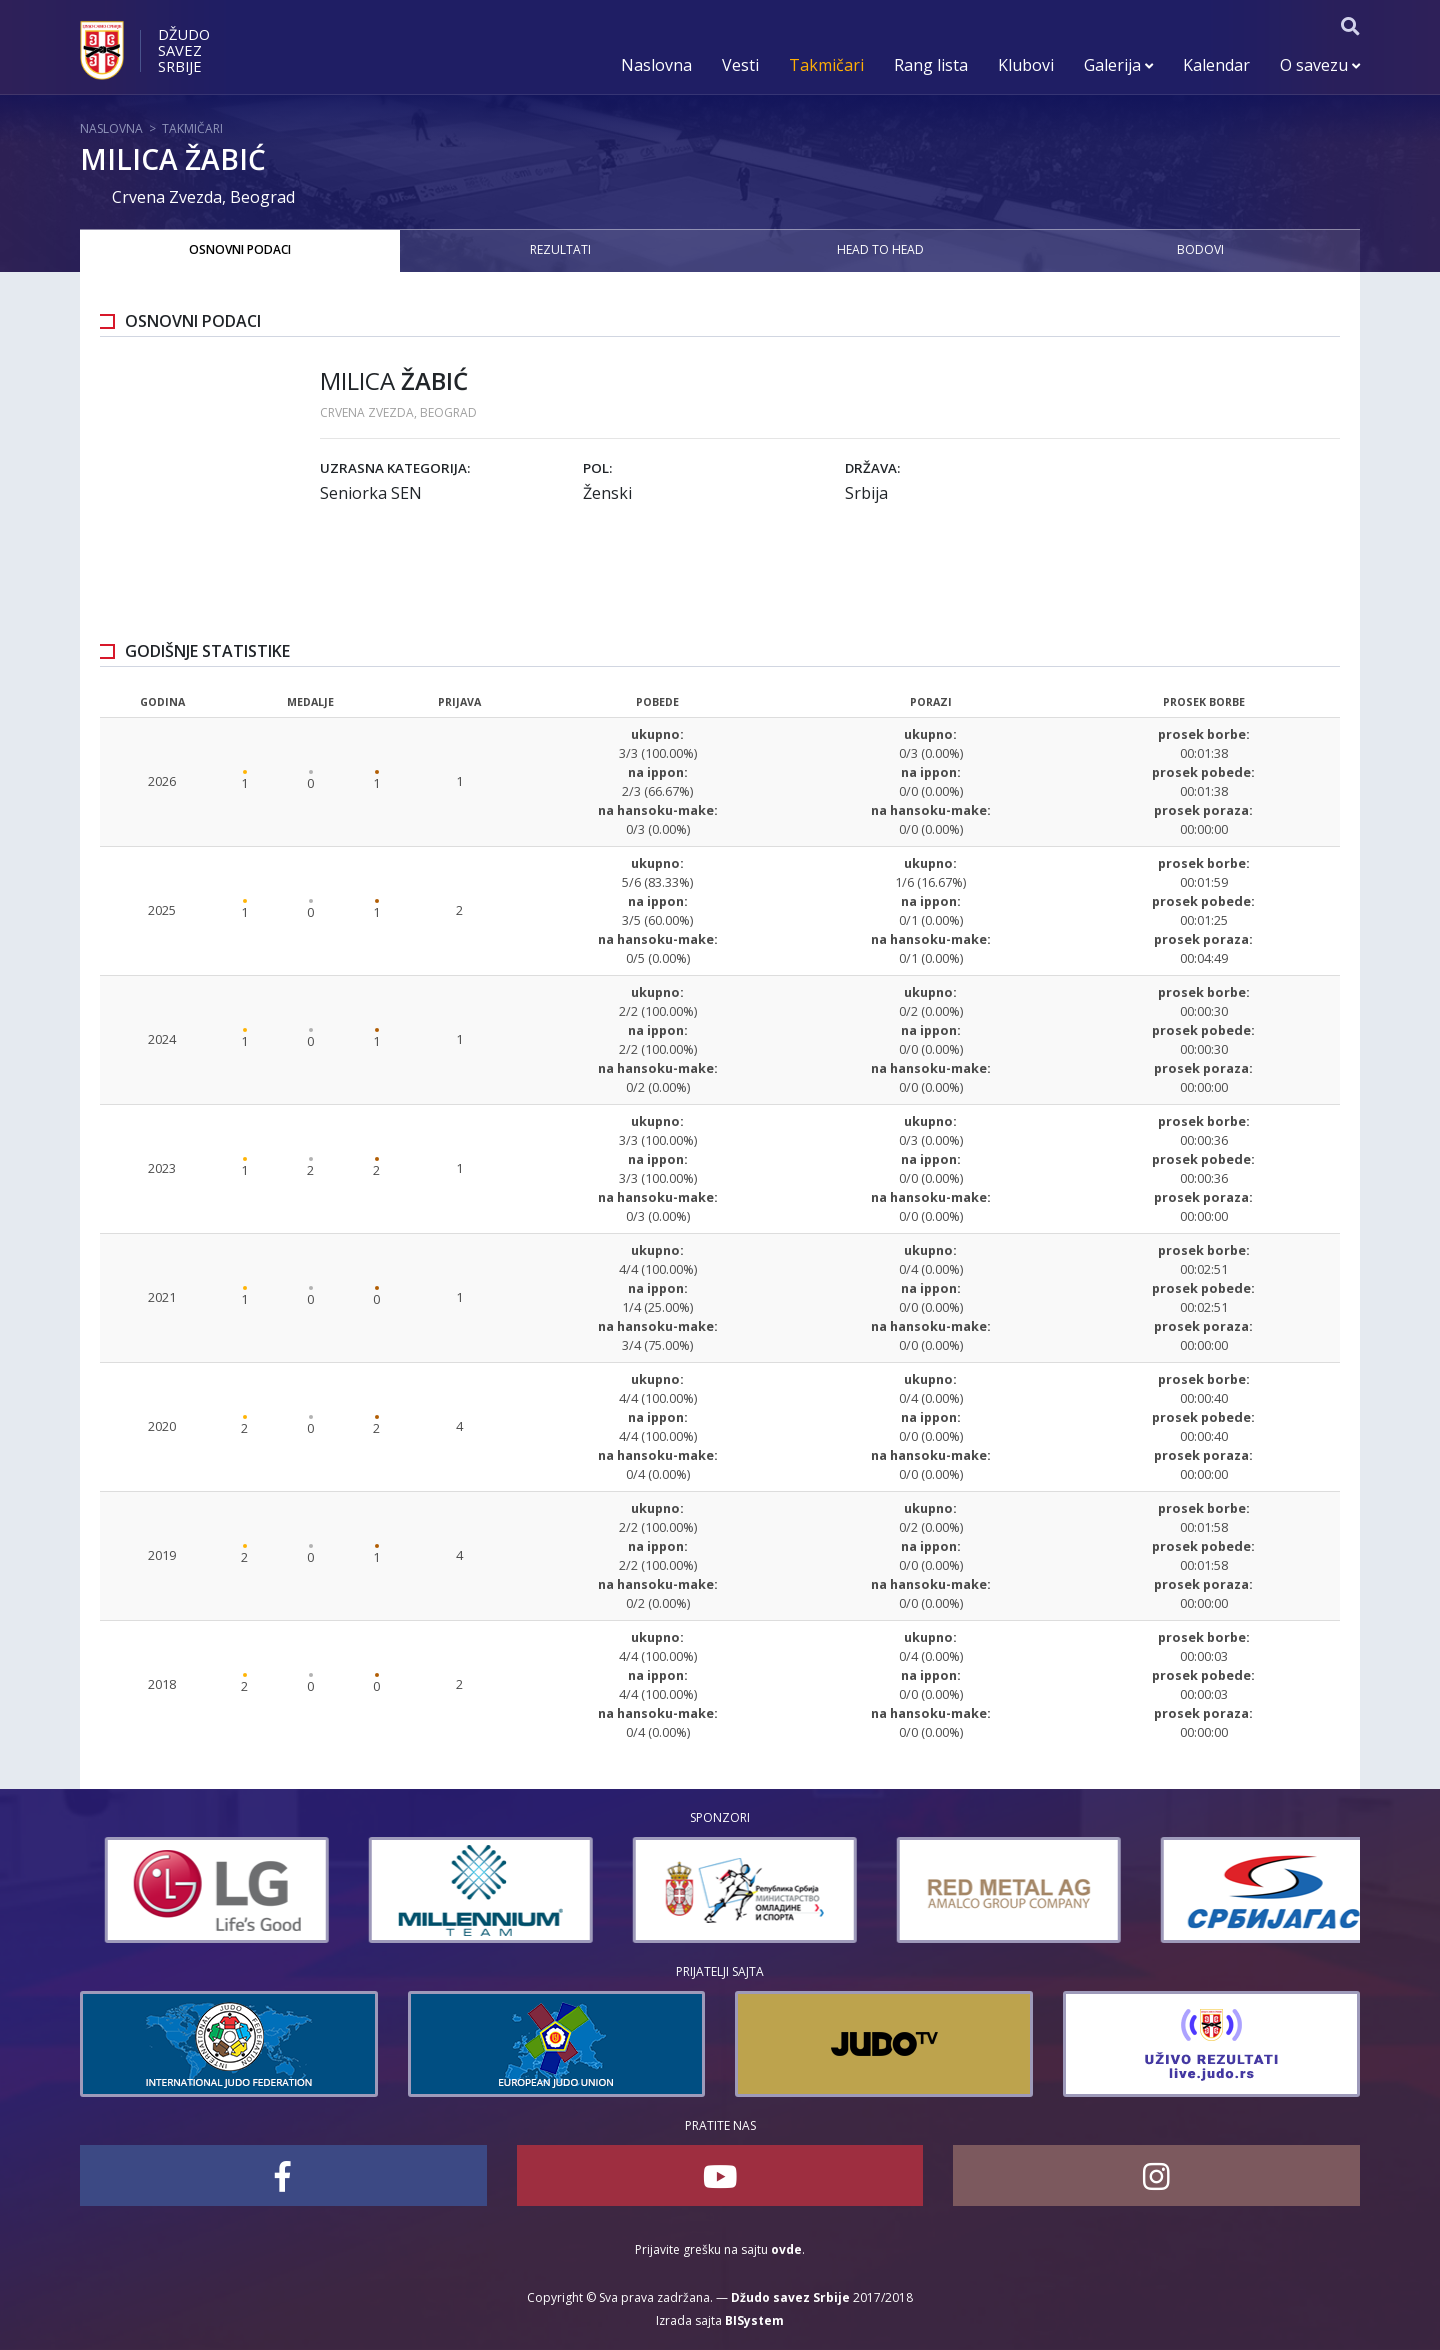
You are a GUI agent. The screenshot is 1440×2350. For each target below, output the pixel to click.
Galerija (1118, 65)
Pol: (597, 468)
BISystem (754, 2320)
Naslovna (656, 65)
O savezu (1320, 65)
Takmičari (826, 65)
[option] (192, 1890)
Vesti (740, 65)
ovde (786, 2249)
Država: (872, 468)
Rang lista (931, 65)
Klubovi (1026, 65)
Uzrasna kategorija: (395, 468)
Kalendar (1216, 65)
